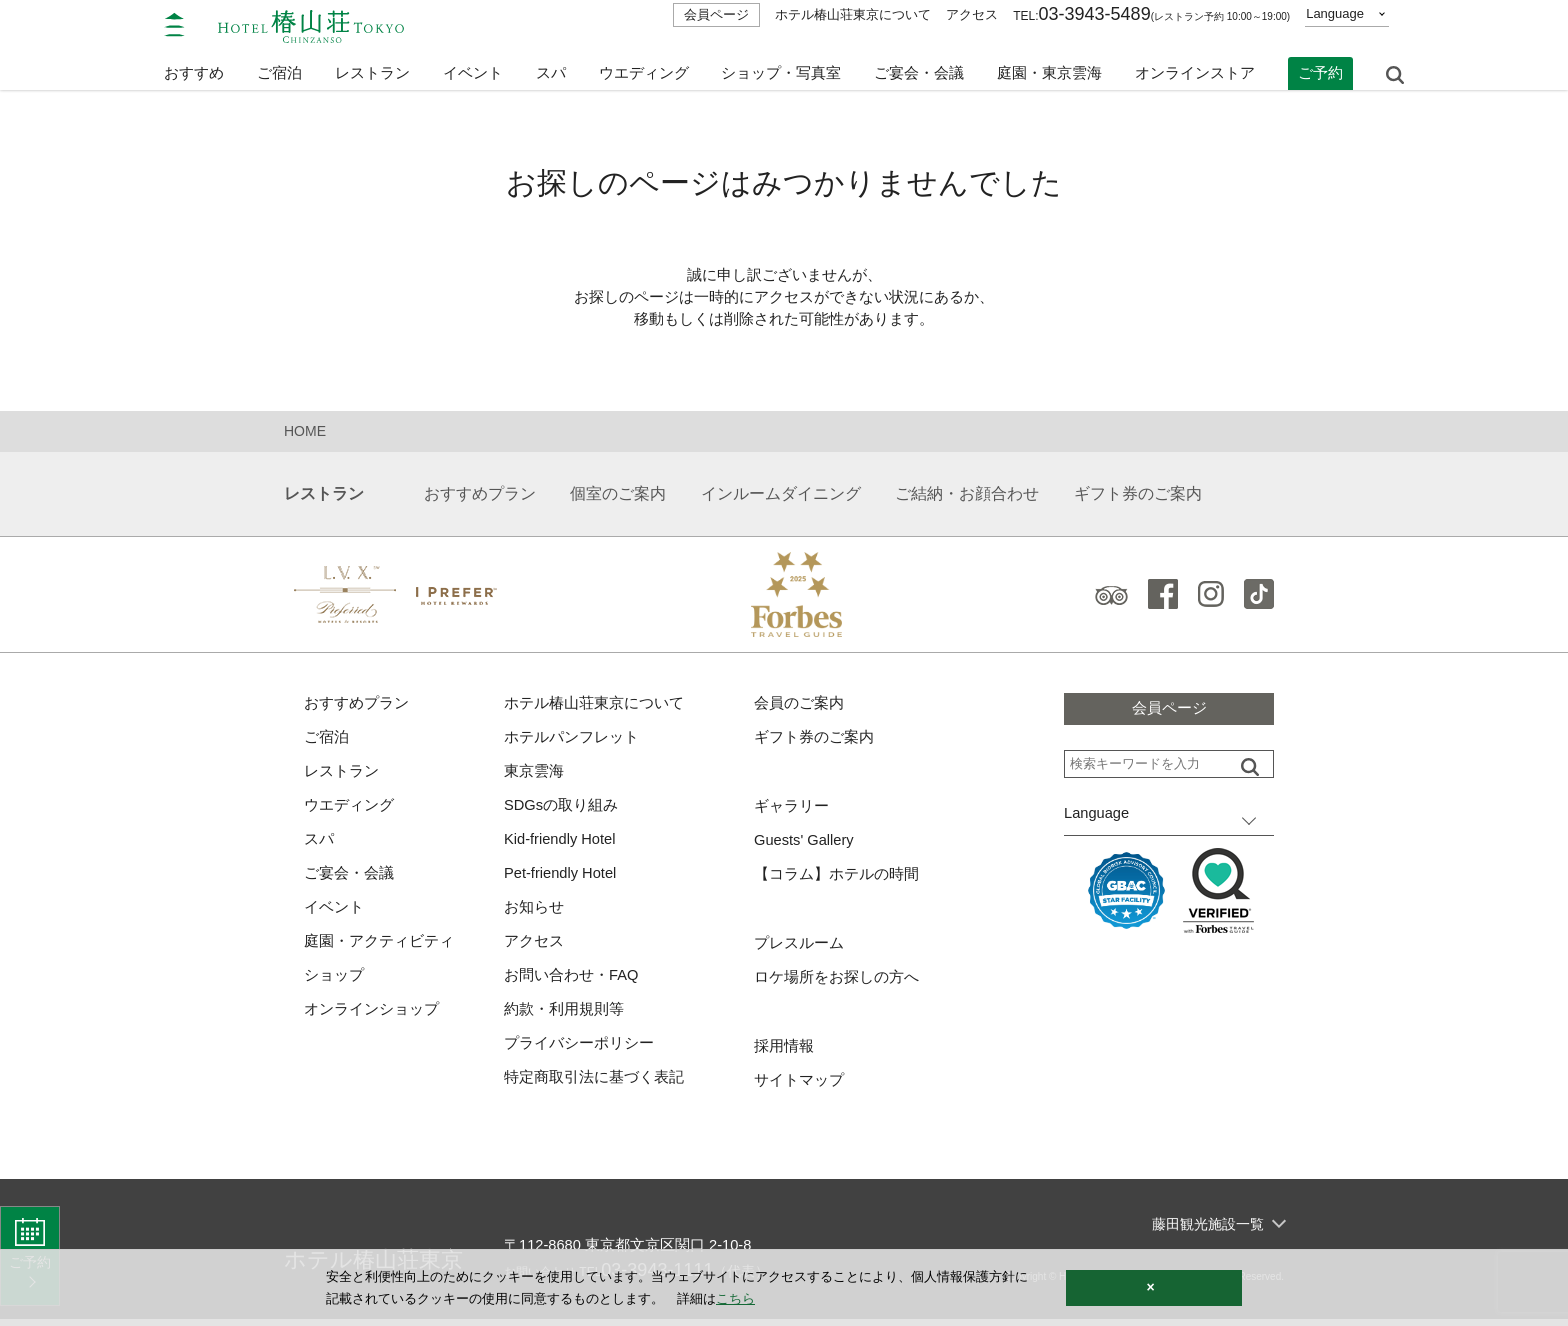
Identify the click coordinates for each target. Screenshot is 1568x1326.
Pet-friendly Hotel (561, 877)
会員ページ (716, 14)
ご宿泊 (326, 739)
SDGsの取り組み (561, 808)
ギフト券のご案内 (1138, 495)
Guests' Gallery (805, 843)
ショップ (334, 981)
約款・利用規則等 (564, 1015)
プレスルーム (799, 947)
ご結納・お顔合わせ (967, 495)
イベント (473, 67)
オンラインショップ (371, 1015)
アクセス (972, 14)
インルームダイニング (781, 495)
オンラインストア (1195, 67)
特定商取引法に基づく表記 (594, 1084)
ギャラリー (791, 809)
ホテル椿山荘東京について (853, 14)
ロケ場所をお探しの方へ (836, 982)
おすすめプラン (480, 495)
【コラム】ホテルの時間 (836, 878)
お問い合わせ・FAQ (571, 981)
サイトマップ (799, 1086)
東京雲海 (534, 774)
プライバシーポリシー (579, 1050)
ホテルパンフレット (571, 739)
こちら (735, 1298)
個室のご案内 (618, 495)
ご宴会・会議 (919, 67)
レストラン (341, 774)
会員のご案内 (799, 705)
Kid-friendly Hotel (561, 843)
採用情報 (784, 1051)
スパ (319, 843)
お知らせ (534, 912)
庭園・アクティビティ (379, 946)
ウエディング (644, 67)
